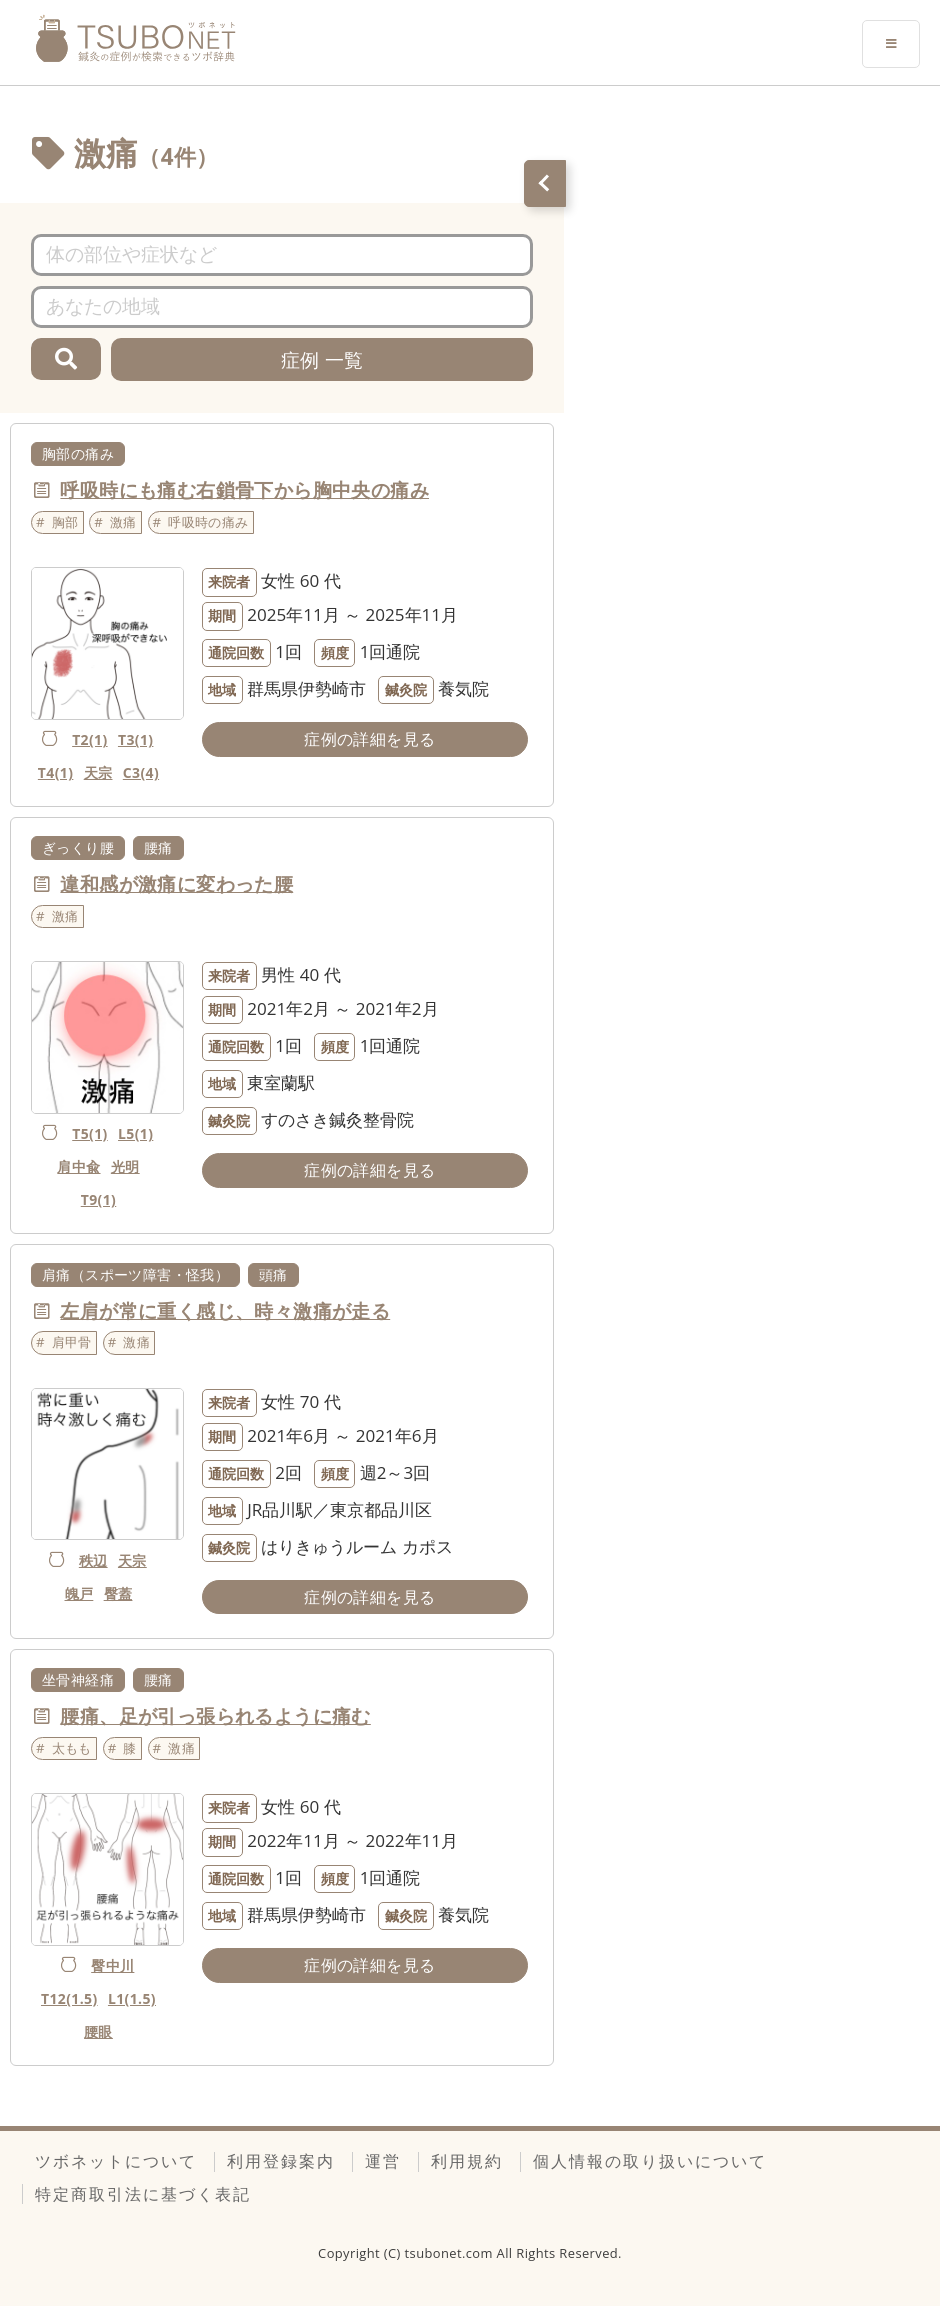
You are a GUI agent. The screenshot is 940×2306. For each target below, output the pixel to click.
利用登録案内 (281, 2161)
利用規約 (467, 2161)
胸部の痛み (78, 453)
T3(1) (136, 739)
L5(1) (135, 1133)
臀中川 (112, 1965)
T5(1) (90, 1133)
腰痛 (158, 847)
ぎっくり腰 (78, 847)
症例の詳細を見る (369, 739)
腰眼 (98, 2031)
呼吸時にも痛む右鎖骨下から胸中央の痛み (244, 490)
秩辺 (93, 1560)
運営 (383, 2161)
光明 (125, 1166)
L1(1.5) (132, 1998)
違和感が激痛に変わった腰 (176, 884)
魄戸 (79, 1593)
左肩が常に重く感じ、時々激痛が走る (225, 1311)
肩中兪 (78, 1166)
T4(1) (56, 772)
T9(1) (99, 1199)
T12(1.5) (69, 1998)
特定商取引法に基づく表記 (143, 2194)
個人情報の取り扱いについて (650, 2161)
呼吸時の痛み (208, 522)
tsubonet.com (451, 2253)
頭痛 (273, 1274)
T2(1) (90, 739)
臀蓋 (118, 1593)
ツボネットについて (116, 2161)
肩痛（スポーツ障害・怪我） (135, 1274)
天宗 (98, 772)
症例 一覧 (322, 359)
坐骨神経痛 (78, 1679)
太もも (72, 1748)
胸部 (65, 522)
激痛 (123, 522)
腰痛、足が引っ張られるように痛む (215, 1716)
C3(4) (141, 772)
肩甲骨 (72, 1342)
